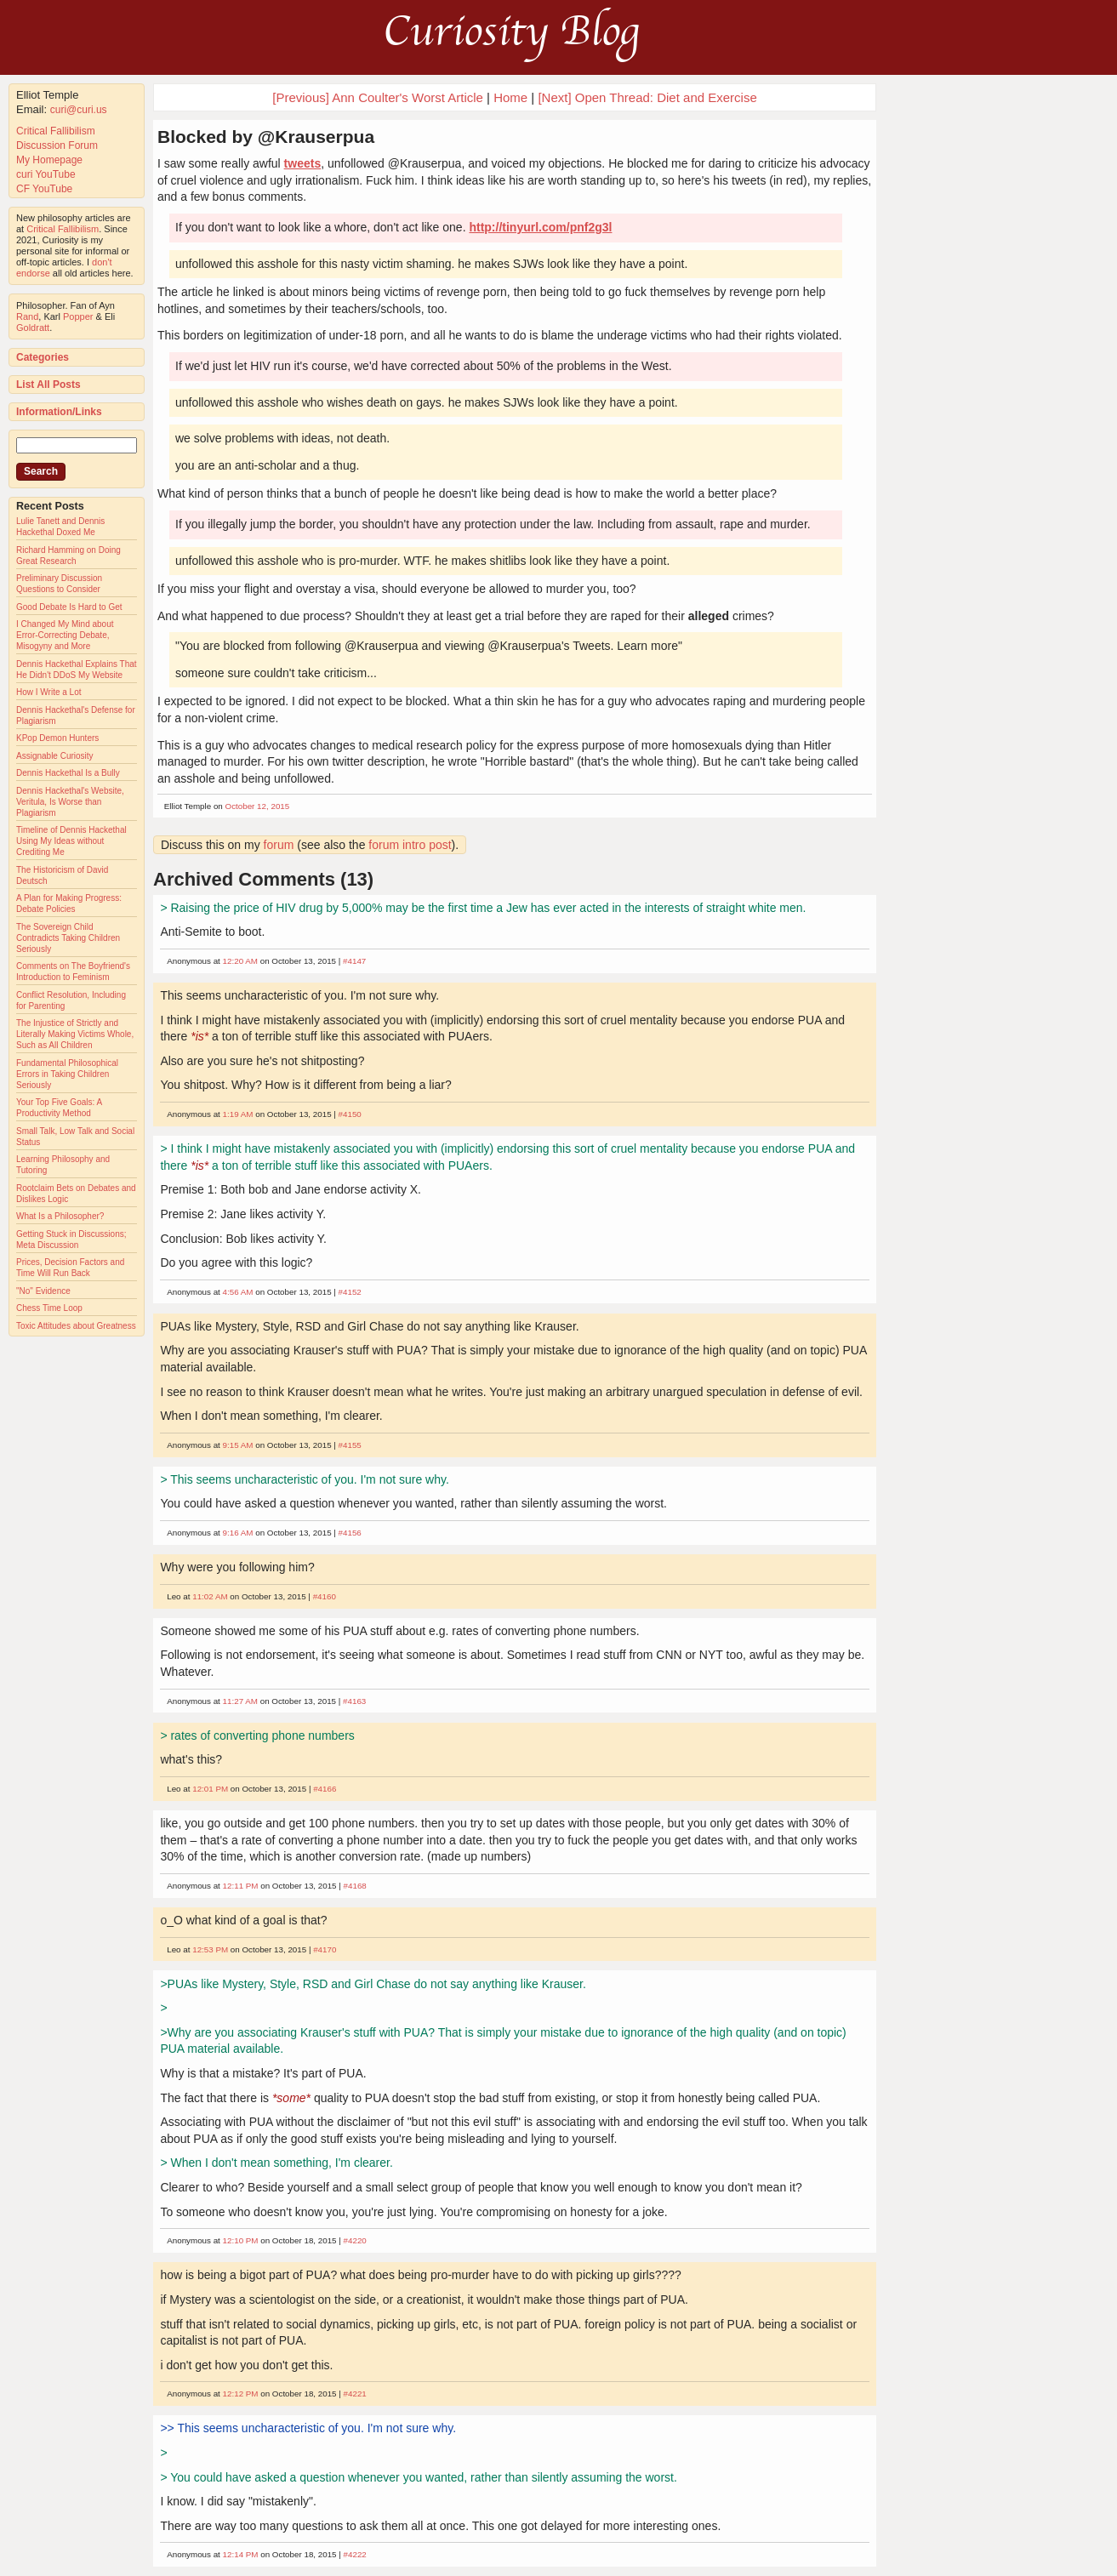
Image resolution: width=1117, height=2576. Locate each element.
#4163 (354, 1701)
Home (510, 97)
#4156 (350, 1532)
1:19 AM (238, 1114)
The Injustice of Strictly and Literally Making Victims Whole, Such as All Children (75, 1034)
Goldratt (32, 327)
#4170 (324, 1949)
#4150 (350, 1114)
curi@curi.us (78, 110)
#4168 (355, 1885)
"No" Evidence (43, 1291)
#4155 (350, 1445)
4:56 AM (238, 1292)
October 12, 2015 (257, 806)
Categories (42, 357)
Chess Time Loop (49, 1308)
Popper (78, 316)
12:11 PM (241, 1885)
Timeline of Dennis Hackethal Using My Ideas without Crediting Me (71, 841)
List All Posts (48, 384)
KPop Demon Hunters (57, 738)
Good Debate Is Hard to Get (69, 607)
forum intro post (409, 845)
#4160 (324, 1596)
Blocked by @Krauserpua (265, 136)
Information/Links (59, 412)
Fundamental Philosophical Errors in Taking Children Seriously (67, 1074)
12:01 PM (210, 1788)
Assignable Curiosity (55, 756)
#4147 (354, 961)
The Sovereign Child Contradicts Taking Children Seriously (68, 938)
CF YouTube (44, 189)
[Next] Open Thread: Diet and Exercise (647, 97)
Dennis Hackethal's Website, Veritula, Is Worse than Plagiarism (70, 802)
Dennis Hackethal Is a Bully (68, 773)
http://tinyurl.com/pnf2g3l (540, 227)
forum (279, 845)
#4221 (355, 2393)
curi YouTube (46, 174)
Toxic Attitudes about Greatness (76, 1326)
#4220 (355, 2240)
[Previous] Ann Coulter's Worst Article (377, 97)
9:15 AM (238, 1445)
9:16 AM (238, 1532)
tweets (303, 163)
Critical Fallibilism (55, 131)
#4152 (350, 1292)
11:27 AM (240, 1701)
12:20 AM (240, 961)
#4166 (324, 1788)
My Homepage (49, 160)
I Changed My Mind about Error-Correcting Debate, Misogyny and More (65, 635)
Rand (27, 316)
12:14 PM (241, 2554)
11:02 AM (209, 1596)
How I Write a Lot (49, 692)
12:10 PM (241, 2240)
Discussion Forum (57, 145)
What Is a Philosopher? (60, 1216)
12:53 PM (210, 1949)
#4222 (355, 2554)
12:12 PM (241, 2393)
